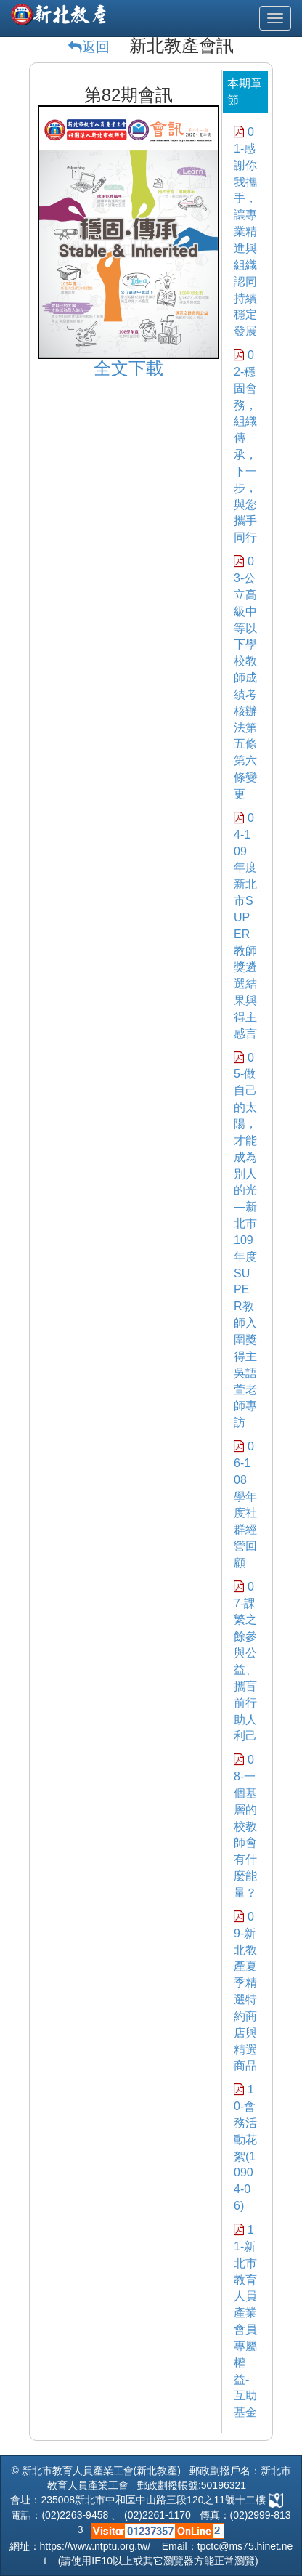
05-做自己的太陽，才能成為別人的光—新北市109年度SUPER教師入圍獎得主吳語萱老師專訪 (245, 1240)
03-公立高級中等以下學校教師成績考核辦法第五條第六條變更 (245, 677)
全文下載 (128, 368)
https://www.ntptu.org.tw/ (95, 2546)
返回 (96, 47)
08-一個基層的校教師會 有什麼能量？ (245, 1826)
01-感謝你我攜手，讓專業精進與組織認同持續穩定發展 (245, 231)
